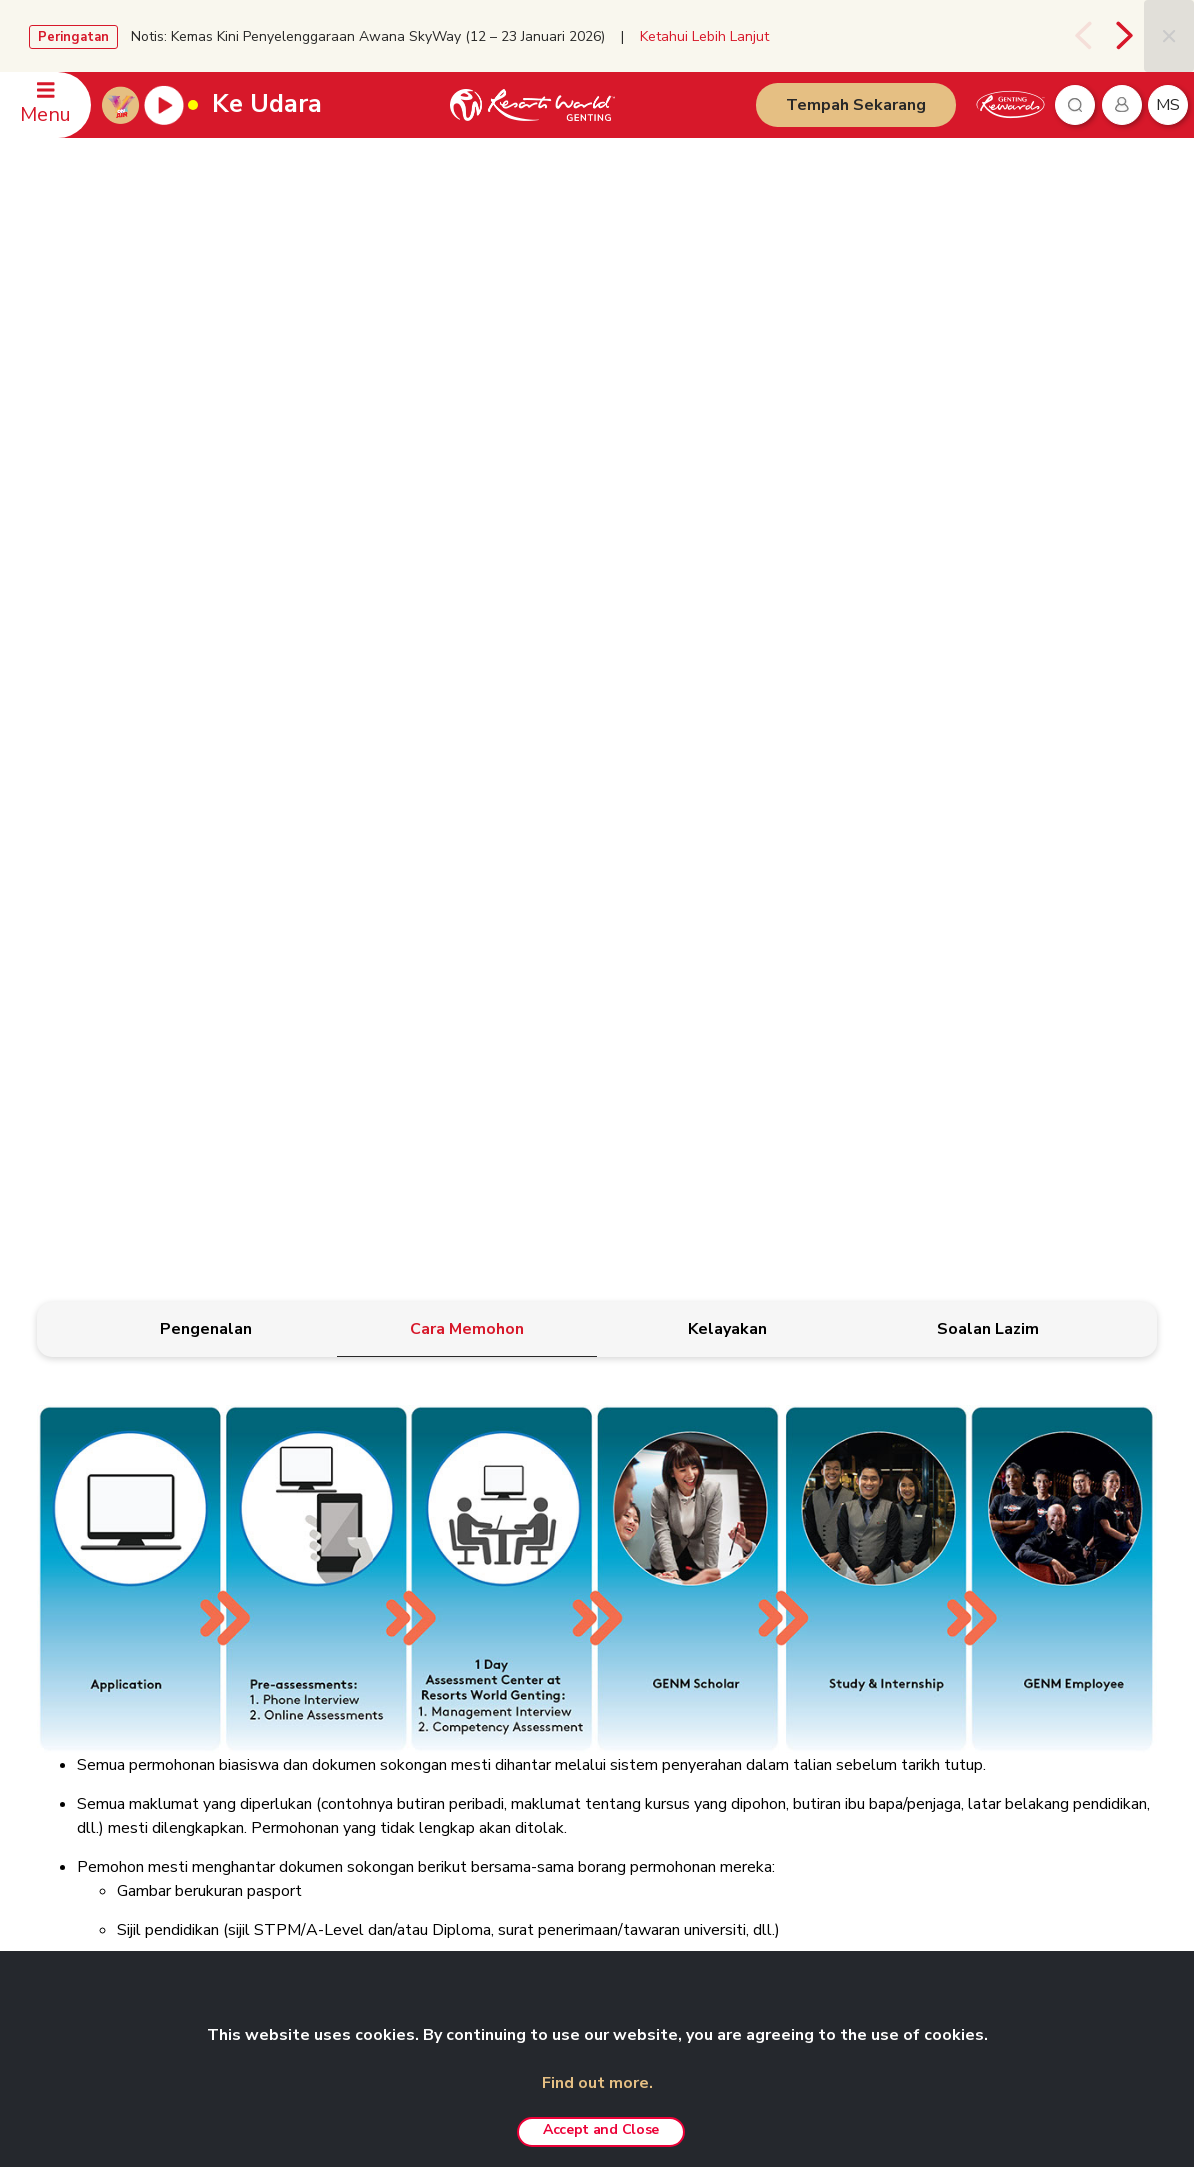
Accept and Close (601, 2129)
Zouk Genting (946, 1685)
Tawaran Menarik (743, 1864)
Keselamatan (85, 1661)
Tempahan (78, 1574)
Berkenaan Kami (309, 1574)
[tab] (206, 508)
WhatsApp (79, 1719)
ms (1168, 105)
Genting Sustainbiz (317, 1748)
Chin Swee (938, 1603)
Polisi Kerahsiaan (527, 1602)
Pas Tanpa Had (737, 1632)
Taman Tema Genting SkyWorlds (790, 1574)
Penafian (502, 1573)
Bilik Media (294, 1632)
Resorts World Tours (970, 1574)
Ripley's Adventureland (976, 1743)
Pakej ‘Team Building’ (755, 1661)
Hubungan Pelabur (317, 1603)
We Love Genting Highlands (344, 1893)
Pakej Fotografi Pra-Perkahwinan (788, 1690)
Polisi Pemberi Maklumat (549, 1718)
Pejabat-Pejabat (94, 1632)
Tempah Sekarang (856, 105)
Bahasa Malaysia (1083, 1543)
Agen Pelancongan (317, 1777)
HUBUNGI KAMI (86, 1540)
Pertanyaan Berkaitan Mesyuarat (141, 1603)
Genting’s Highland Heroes (342, 1719)
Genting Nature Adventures (771, 1806)
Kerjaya (284, 1806)
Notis (492, 1660)
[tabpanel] (597, 1042)
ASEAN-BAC (299, 1864)
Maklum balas (88, 1690)
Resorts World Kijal (750, 1719)
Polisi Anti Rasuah (530, 1689)
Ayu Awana (940, 1714)
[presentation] (1084, 36)
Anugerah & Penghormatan (341, 1835)
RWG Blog (294, 1661)
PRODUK (710, 1540)
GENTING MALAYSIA (318, 1540)
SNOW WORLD (954, 1772)
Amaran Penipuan (528, 1631)
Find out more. (597, 2083)
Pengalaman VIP (740, 1603)
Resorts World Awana (758, 1777)
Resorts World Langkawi (765, 1748)
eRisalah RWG (305, 1690)
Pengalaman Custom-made (772, 1835)
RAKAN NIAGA (944, 1540)
